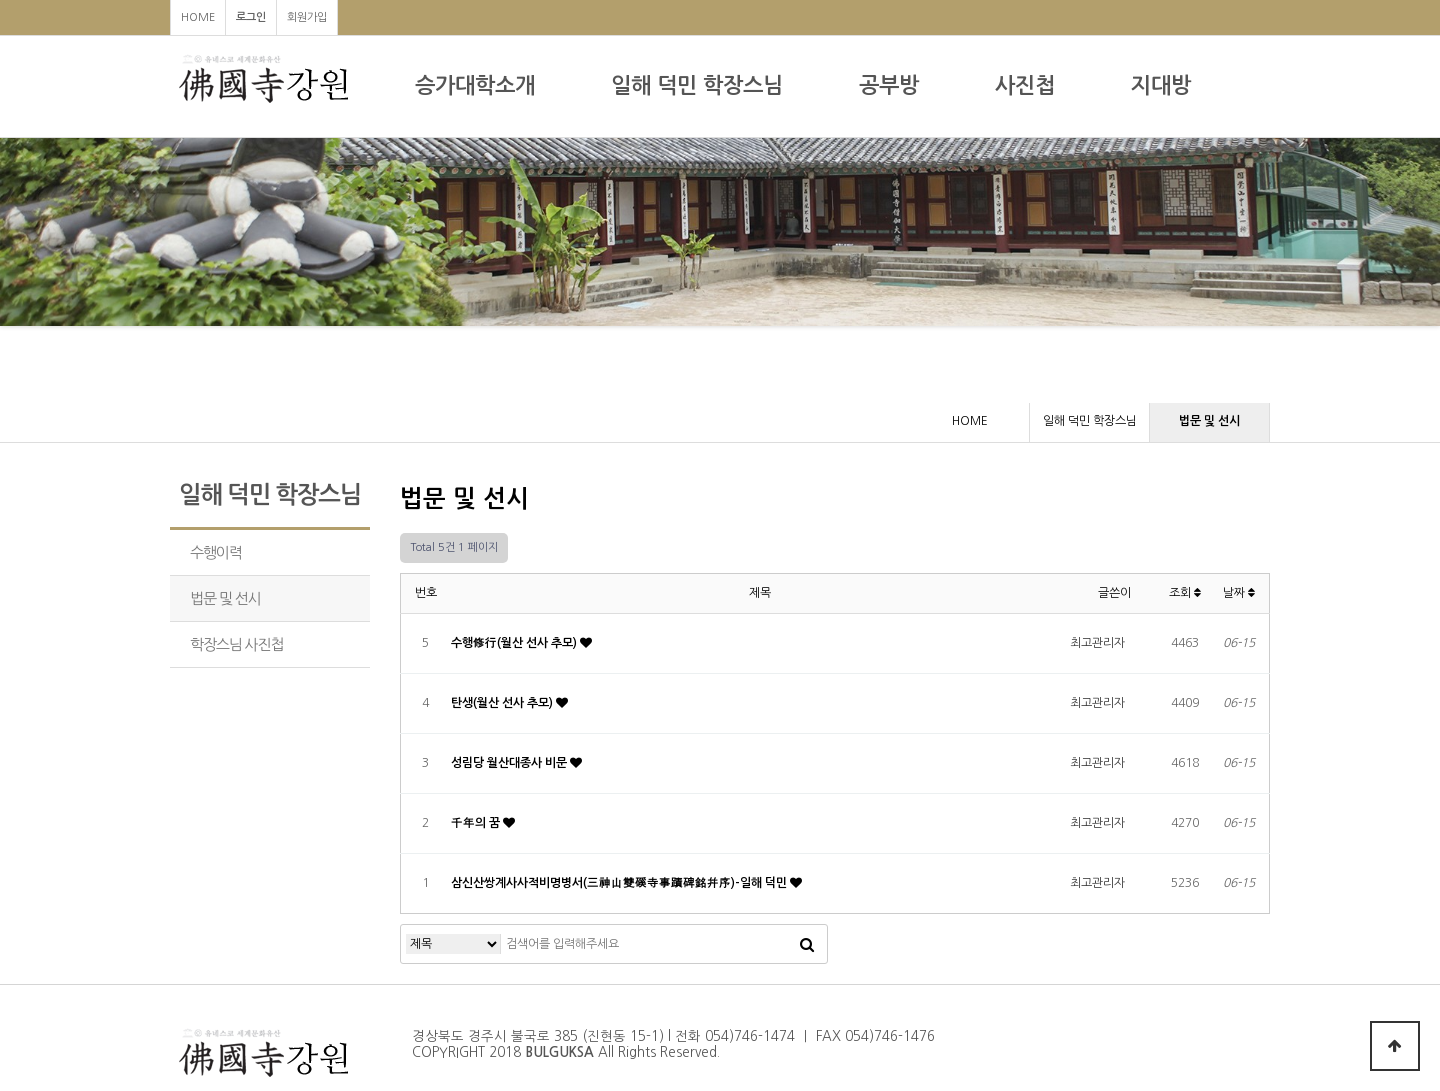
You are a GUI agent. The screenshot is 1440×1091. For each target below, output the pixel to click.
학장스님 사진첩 (236, 644)
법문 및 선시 (225, 598)
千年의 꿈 (477, 823)
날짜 (1239, 593)
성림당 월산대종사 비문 (510, 763)
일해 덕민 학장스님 (697, 85)
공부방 (889, 85)
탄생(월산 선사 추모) (503, 703)
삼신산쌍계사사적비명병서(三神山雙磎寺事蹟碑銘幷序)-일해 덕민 (620, 883)
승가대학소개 (475, 85)
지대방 (1161, 85)
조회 (1185, 593)
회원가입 (307, 17)
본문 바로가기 (0, 0)
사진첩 (1025, 85)
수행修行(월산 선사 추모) (515, 643)
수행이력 (216, 552)
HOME (198, 17)
